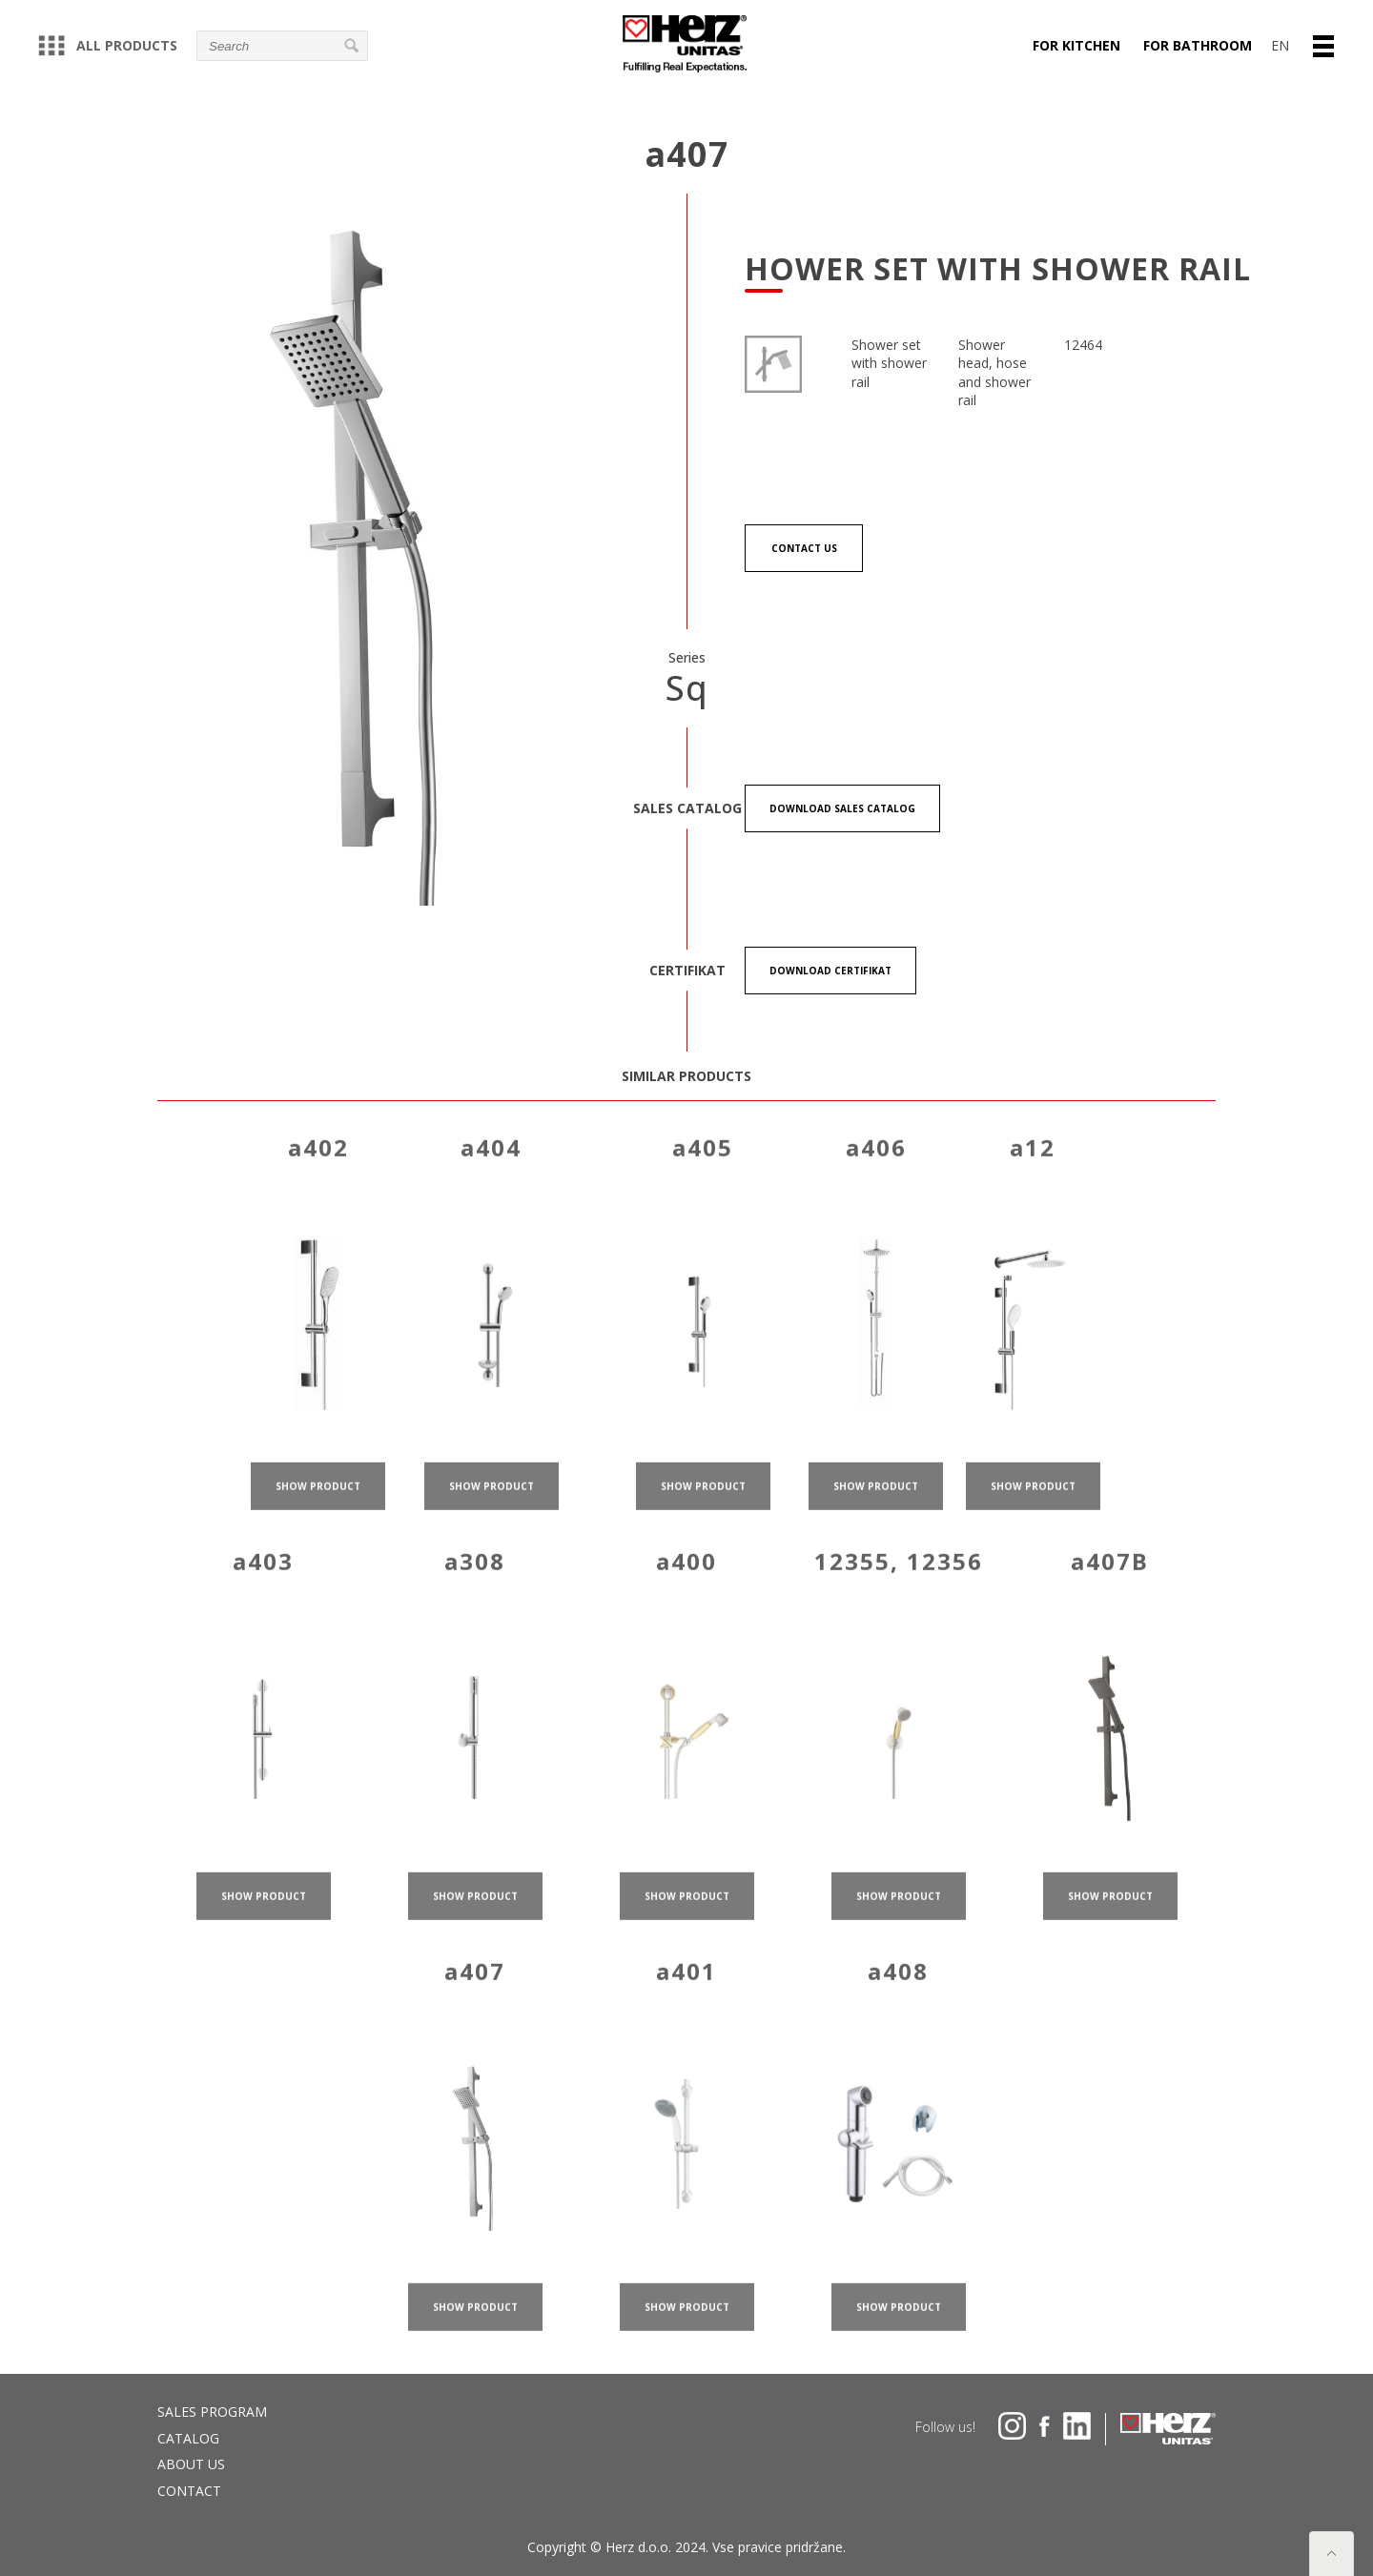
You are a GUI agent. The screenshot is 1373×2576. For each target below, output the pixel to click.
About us (191, 2464)
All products (107, 45)
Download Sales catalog (842, 808)
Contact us (804, 548)
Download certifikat (830, 970)
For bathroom (1197, 45)
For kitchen (1076, 45)
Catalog (188, 2438)
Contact (189, 2491)
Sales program (212, 2411)
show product (318, 1528)
